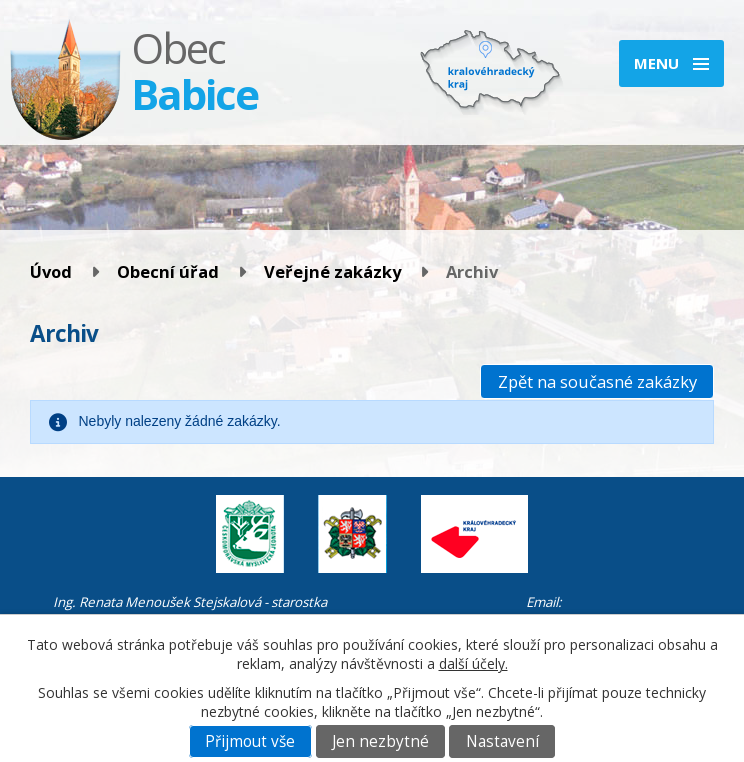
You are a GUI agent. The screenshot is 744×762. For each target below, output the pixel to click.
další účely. (473, 663)
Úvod (51, 271)
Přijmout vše (250, 741)
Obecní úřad (168, 271)
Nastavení (502, 741)
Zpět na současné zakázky (597, 381)
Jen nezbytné (380, 741)
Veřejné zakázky (332, 271)
